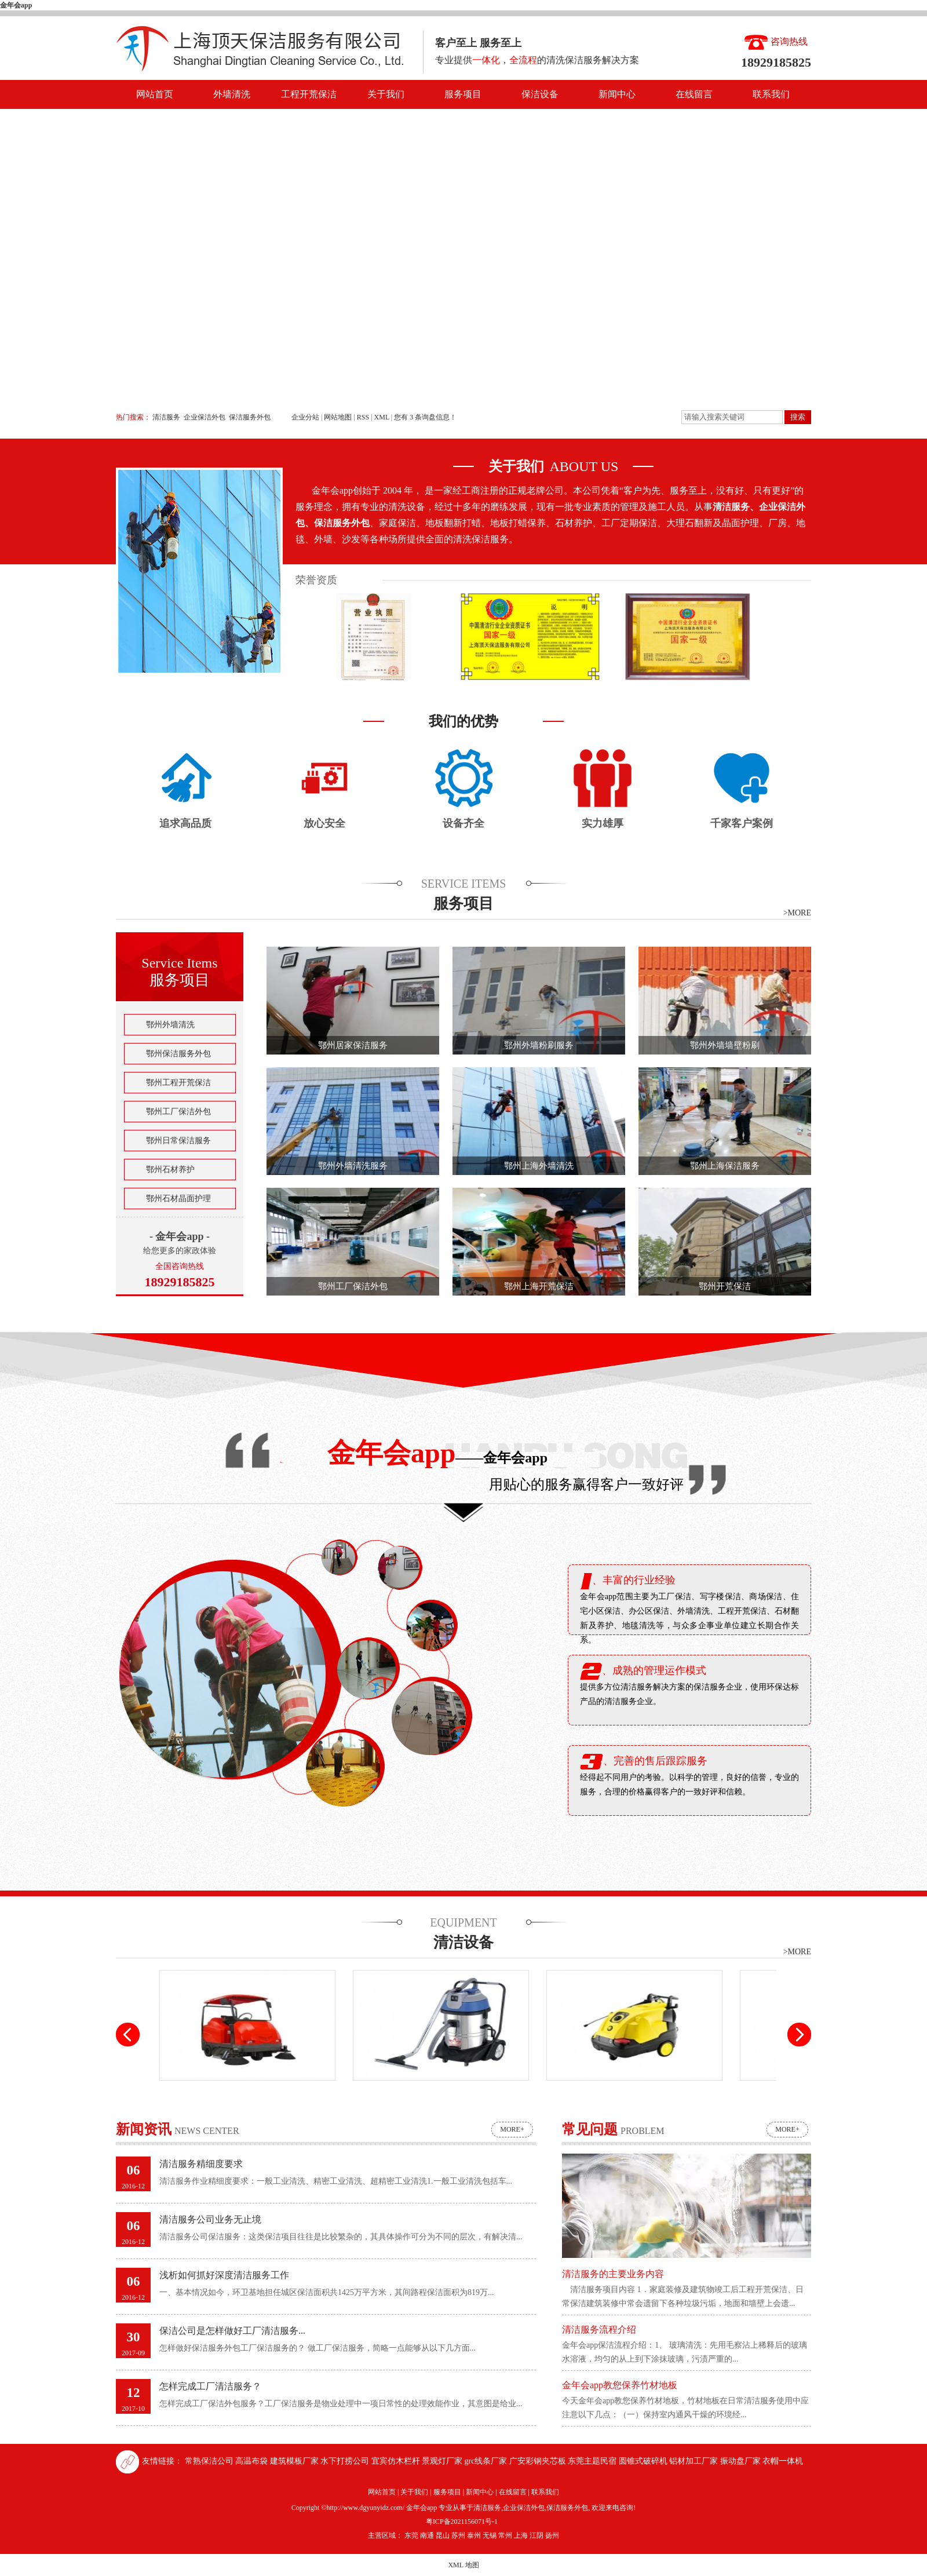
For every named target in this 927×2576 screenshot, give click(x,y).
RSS (363, 417)
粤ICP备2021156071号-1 (462, 2521)
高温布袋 (252, 2461)
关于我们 (385, 94)
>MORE (797, 912)
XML (381, 417)
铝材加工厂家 (694, 2461)
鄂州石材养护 (170, 1169)
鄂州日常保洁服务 (178, 1140)
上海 (521, 2535)
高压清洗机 (634, 2089)
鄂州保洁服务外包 (178, 1053)
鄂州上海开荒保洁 (539, 1286)
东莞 (411, 2535)
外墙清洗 (231, 94)
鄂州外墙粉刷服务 (539, 1045)
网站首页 (154, 94)
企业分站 (305, 417)
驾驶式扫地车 (247, 2089)
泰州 (474, 2535)
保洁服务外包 (250, 417)
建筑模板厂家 (295, 2461)
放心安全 (324, 823)
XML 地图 (463, 2565)
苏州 (458, 2535)
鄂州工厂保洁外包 (178, 1111)
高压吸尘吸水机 (441, 2089)
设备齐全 (463, 823)
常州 (505, 2535)
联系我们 (771, 94)
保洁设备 (540, 94)
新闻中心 (617, 94)
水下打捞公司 (345, 2461)
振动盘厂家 (741, 2461)
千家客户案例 (741, 823)
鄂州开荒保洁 (725, 1286)
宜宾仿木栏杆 (396, 2461)
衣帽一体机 (782, 2461)
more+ (512, 2129)
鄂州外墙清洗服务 (353, 1165)
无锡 (490, 2535)
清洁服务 (166, 417)
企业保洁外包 (204, 417)
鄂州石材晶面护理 (178, 1198)
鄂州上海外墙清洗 (539, 1165)
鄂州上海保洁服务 (725, 1165)
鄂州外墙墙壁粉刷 (725, 1045)
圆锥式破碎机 (644, 2461)
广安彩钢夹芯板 (538, 2461)
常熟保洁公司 (210, 2461)
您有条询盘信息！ (425, 417)
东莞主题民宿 (593, 2461)
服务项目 (462, 94)
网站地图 (338, 417)
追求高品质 (185, 823)
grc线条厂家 (487, 2461)
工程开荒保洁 (309, 94)
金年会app (16, 5)
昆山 (443, 2535)
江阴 (536, 2535)
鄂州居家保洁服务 (353, 1045)
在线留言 (694, 94)
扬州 (552, 2535)
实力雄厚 (602, 823)
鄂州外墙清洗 (170, 1024)
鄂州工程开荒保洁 (178, 1082)
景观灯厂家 (443, 2461)
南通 (427, 2535)
